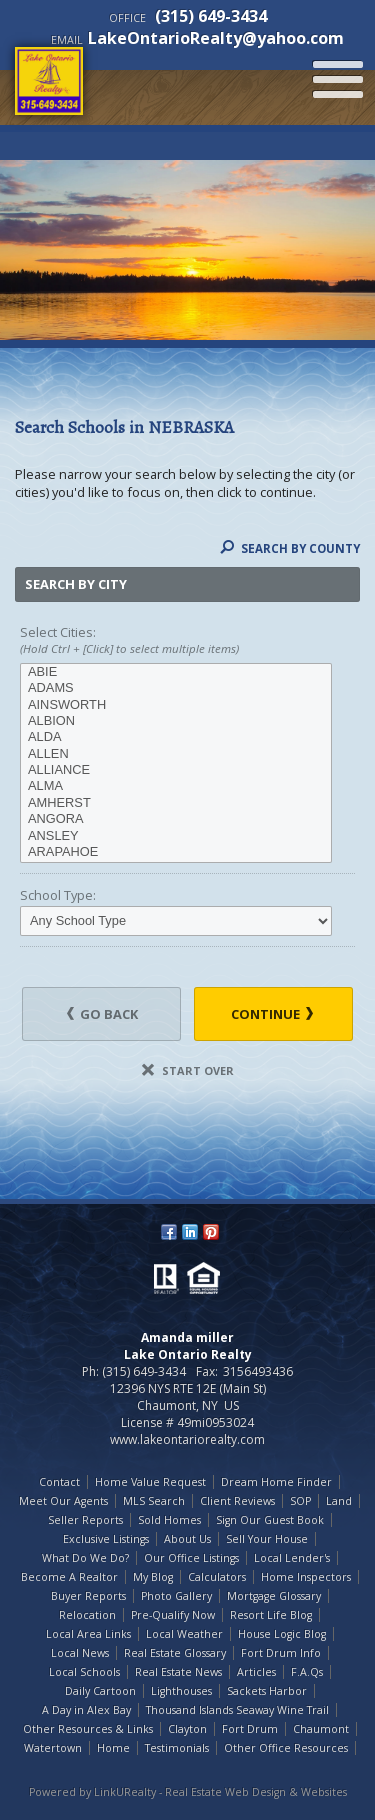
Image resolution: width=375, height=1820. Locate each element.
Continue (272, 1014)
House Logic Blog (282, 1634)
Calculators (217, 1577)
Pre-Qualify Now (173, 1615)
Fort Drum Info (281, 1653)
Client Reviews (237, 1501)
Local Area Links (88, 1634)
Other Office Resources (286, 1748)
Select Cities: (187, 641)
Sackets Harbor (267, 1691)
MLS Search (154, 1501)
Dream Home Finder (276, 1482)
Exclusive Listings (106, 1539)
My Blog (153, 1577)
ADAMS (176, 688)
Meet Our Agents (63, 1501)
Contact (59, 1482)
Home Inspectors (306, 1577)
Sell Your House (267, 1539)
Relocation (87, 1615)
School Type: (58, 895)
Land (339, 1501)
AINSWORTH (176, 705)
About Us (187, 1539)
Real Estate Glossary (175, 1653)
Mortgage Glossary (274, 1596)
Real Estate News (178, 1672)
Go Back (102, 1014)
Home (113, 1748)
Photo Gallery (176, 1596)
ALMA (176, 786)
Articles (256, 1672)
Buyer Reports (88, 1596)
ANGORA (176, 819)
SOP (300, 1501)
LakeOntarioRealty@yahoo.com (216, 38)
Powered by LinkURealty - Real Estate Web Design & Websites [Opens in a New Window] (188, 1792)
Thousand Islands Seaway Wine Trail (237, 1710)
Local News (80, 1653)
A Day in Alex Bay (86, 1710)
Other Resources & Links (88, 1729)
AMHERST (176, 803)
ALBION (176, 721)
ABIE (176, 672)
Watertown (53, 1748)
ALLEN (176, 754)
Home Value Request (150, 1482)
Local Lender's (292, 1558)
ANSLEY (176, 836)
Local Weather (184, 1634)
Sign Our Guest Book (270, 1520)
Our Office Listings (191, 1558)
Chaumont (321, 1729)
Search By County (290, 548)
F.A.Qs (307, 1672)
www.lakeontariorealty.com (187, 1439)
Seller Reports (85, 1520)
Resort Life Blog (271, 1615)
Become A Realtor (69, 1577)
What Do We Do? (85, 1558)
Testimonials (177, 1748)
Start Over (188, 1070)
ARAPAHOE (176, 852)
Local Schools (84, 1672)
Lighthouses (181, 1691)
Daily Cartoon (100, 1691)
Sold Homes (169, 1520)
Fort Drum (250, 1729)
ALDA (176, 737)
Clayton (187, 1729)
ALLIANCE (176, 770)
